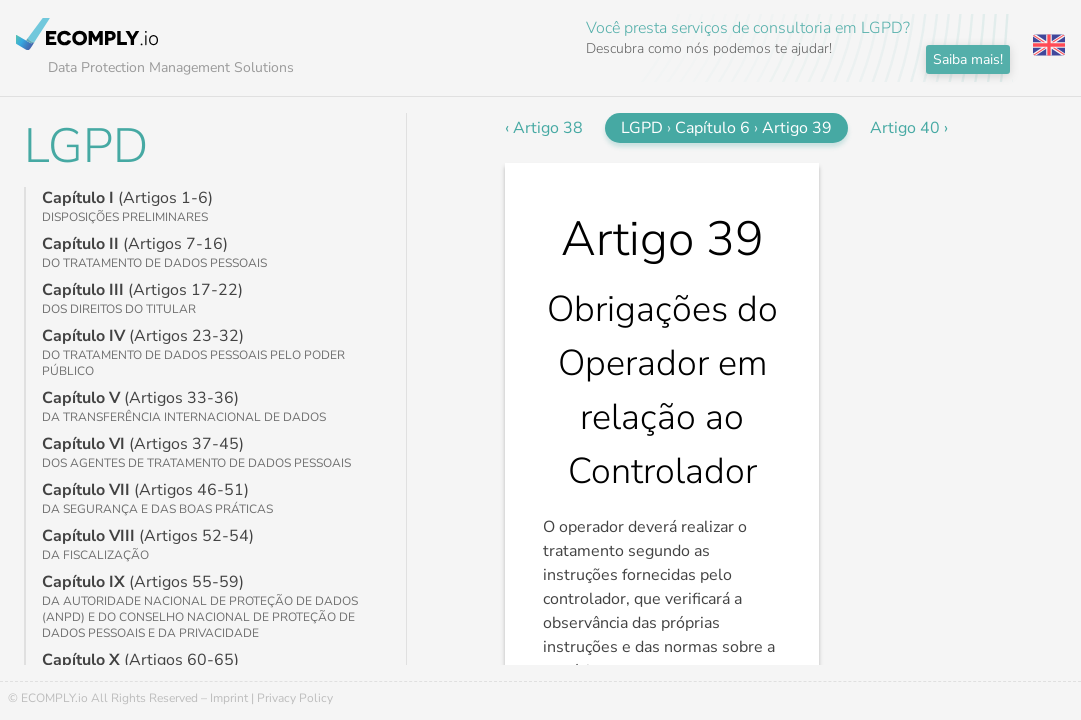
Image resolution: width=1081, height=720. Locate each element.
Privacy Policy (295, 698)
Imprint (229, 698)
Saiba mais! (968, 59)
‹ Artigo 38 (544, 128)
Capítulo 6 (712, 128)
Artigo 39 (797, 128)
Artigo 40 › (909, 128)
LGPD (86, 146)
